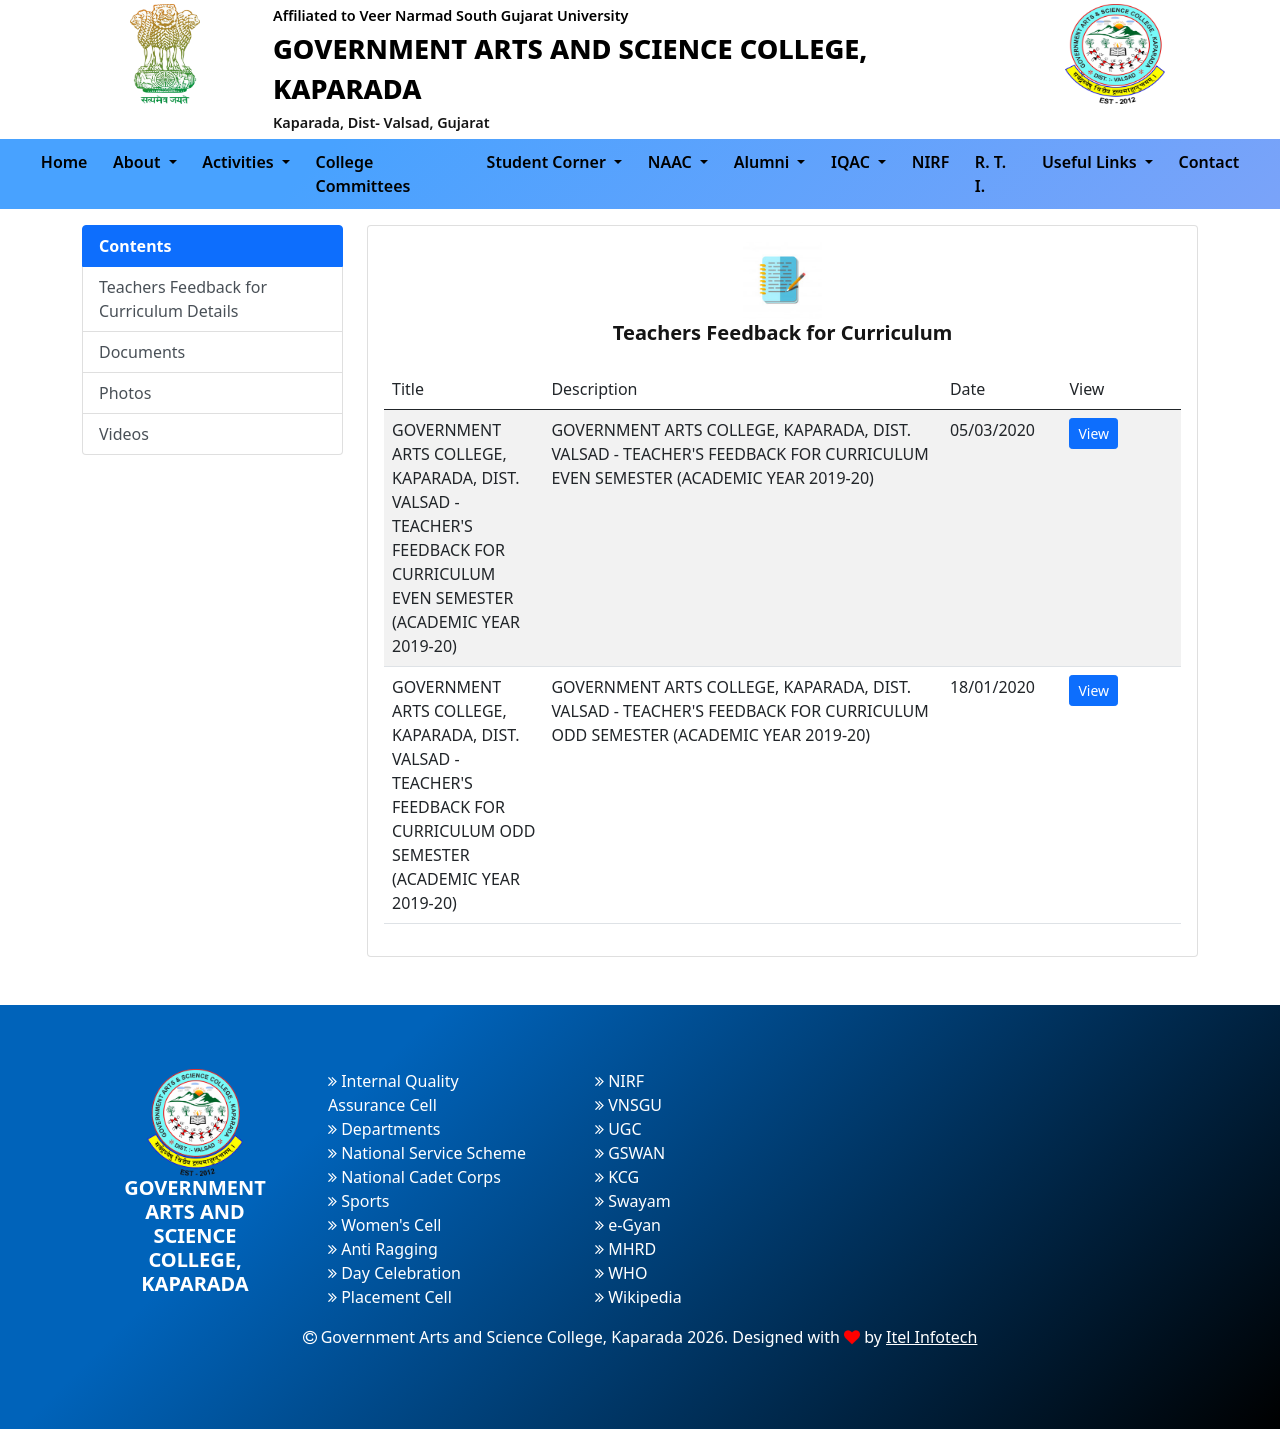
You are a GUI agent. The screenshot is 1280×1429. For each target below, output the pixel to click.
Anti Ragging (383, 1249)
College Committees (362, 174)
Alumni (764, 162)
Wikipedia (638, 1297)
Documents (142, 352)
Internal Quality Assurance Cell (393, 1093)
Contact (1209, 162)
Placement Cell (390, 1297)
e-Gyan (628, 1225)
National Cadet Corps (414, 1177)
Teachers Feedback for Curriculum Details (183, 299)
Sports (359, 1201)
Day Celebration (394, 1273)
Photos (125, 393)
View (1093, 433)
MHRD (625, 1249)
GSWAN (630, 1153)
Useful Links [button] (1091, 162)
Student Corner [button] (548, 162)
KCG (617, 1177)
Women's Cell (384, 1225)
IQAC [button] (852, 162)
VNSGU (628, 1105)
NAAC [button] (672, 162)
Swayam (633, 1201)
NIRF (931, 162)
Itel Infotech (931, 1337)
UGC (618, 1129)
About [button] (139, 162)
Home (64, 162)
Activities (240, 162)
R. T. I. (990, 174)
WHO (621, 1273)
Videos (124, 434)
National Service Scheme (427, 1153)
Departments (384, 1129)
